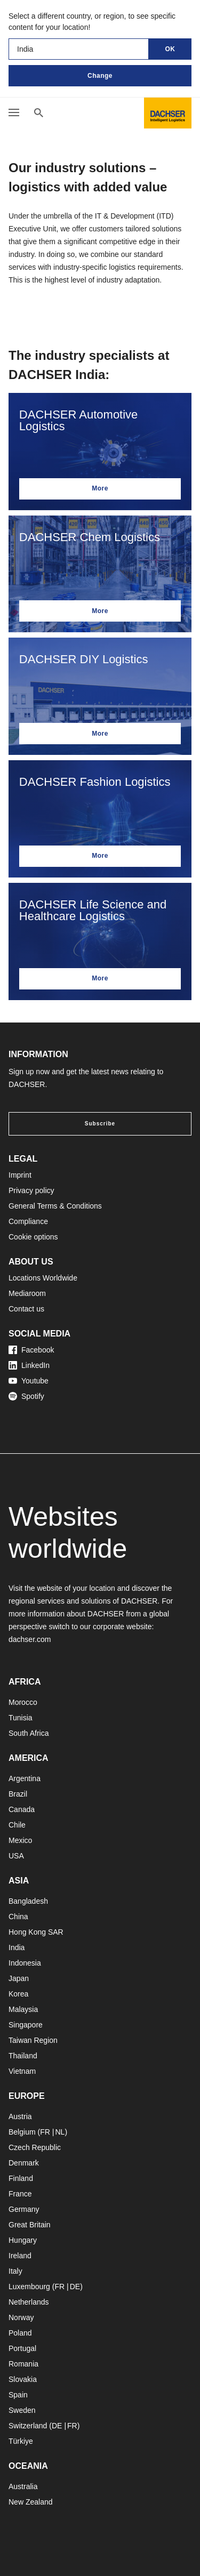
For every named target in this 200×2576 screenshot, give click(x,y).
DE (75, 2286)
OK (170, 49)
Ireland (20, 2255)
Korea (18, 1994)
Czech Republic (35, 2147)
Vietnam (22, 2071)
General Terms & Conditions (55, 1206)
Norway (21, 2317)
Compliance (28, 1221)
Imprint (20, 1175)
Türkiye (21, 2441)
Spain (18, 2394)
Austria (20, 2116)
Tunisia (21, 1717)
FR (45, 2132)
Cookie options (33, 1237)
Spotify (26, 1396)
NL (60, 2132)
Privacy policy (31, 1190)
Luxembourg (29, 2286)
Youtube (29, 1380)
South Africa (29, 1733)
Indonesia (25, 1963)
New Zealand (31, 2502)
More (100, 488)
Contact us (26, 1309)
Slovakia (23, 2379)
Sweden (22, 2410)
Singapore (26, 2024)
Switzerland (28, 2425)
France (20, 2193)
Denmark (24, 2163)
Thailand (23, 2055)
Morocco (23, 1702)
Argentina (25, 1778)
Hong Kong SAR (36, 1932)
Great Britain (30, 2224)
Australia (23, 2486)
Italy (15, 2271)
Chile (17, 1825)
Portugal (22, 2348)
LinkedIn (29, 1365)
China (18, 1916)
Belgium (22, 2132)
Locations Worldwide (43, 1278)
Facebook (31, 1350)
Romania (23, 2364)
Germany (24, 2209)
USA (16, 1855)
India (17, 1947)
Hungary (23, 2240)
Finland (21, 2178)
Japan (19, 1978)
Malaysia (23, 2009)
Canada (22, 1809)
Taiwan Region (33, 2040)
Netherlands (29, 2302)
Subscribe (100, 1123)
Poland (20, 2333)
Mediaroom (27, 1293)
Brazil (18, 1794)
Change (100, 75)
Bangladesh (28, 1901)
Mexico (20, 1840)
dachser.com (30, 1639)
